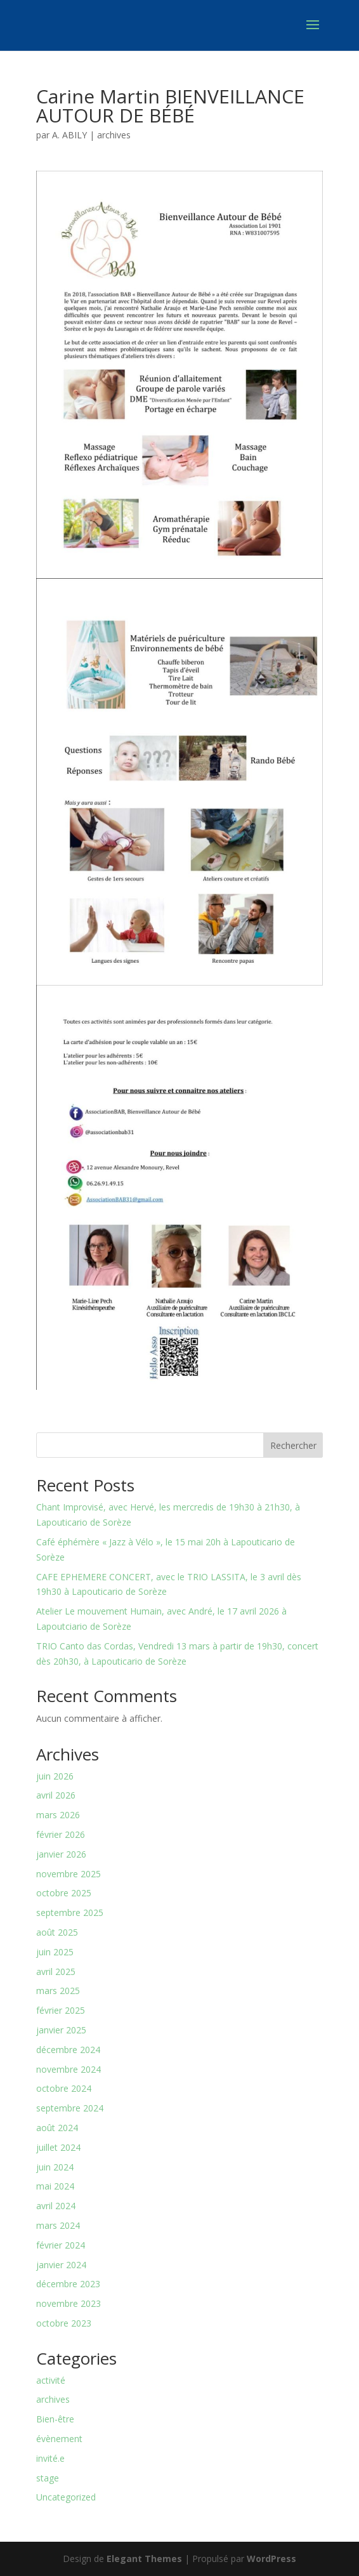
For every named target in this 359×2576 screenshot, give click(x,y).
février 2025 (60, 2010)
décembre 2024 (68, 2050)
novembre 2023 (68, 2303)
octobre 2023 (63, 2323)
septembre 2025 (69, 1912)
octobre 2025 (63, 1893)
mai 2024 (55, 2186)
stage (47, 2478)
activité (50, 2380)
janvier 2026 (61, 1854)
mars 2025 (58, 1991)
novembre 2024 (68, 2069)
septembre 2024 (69, 2108)
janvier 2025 (61, 2030)
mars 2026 (58, 1815)
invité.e (50, 2458)
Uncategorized (66, 2497)
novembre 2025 (68, 1874)
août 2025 (57, 1932)
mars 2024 (58, 2225)
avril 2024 (55, 2206)
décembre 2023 (68, 2284)
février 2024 (60, 2245)
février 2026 (60, 1834)
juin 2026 (55, 1776)
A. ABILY (69, 135)
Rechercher (293, 1445)
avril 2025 (55, 1971)
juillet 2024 (58, 2147)
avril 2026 (55, 1795)
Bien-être (55, 2419)
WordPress (271, 2559)
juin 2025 (55, 1952)
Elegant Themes (144, 2559)
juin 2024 (55, 2167)
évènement (59, 2439)
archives (114, 135)
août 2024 (57, 2128)
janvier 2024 (61, 2265)
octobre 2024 (63, 2088)
